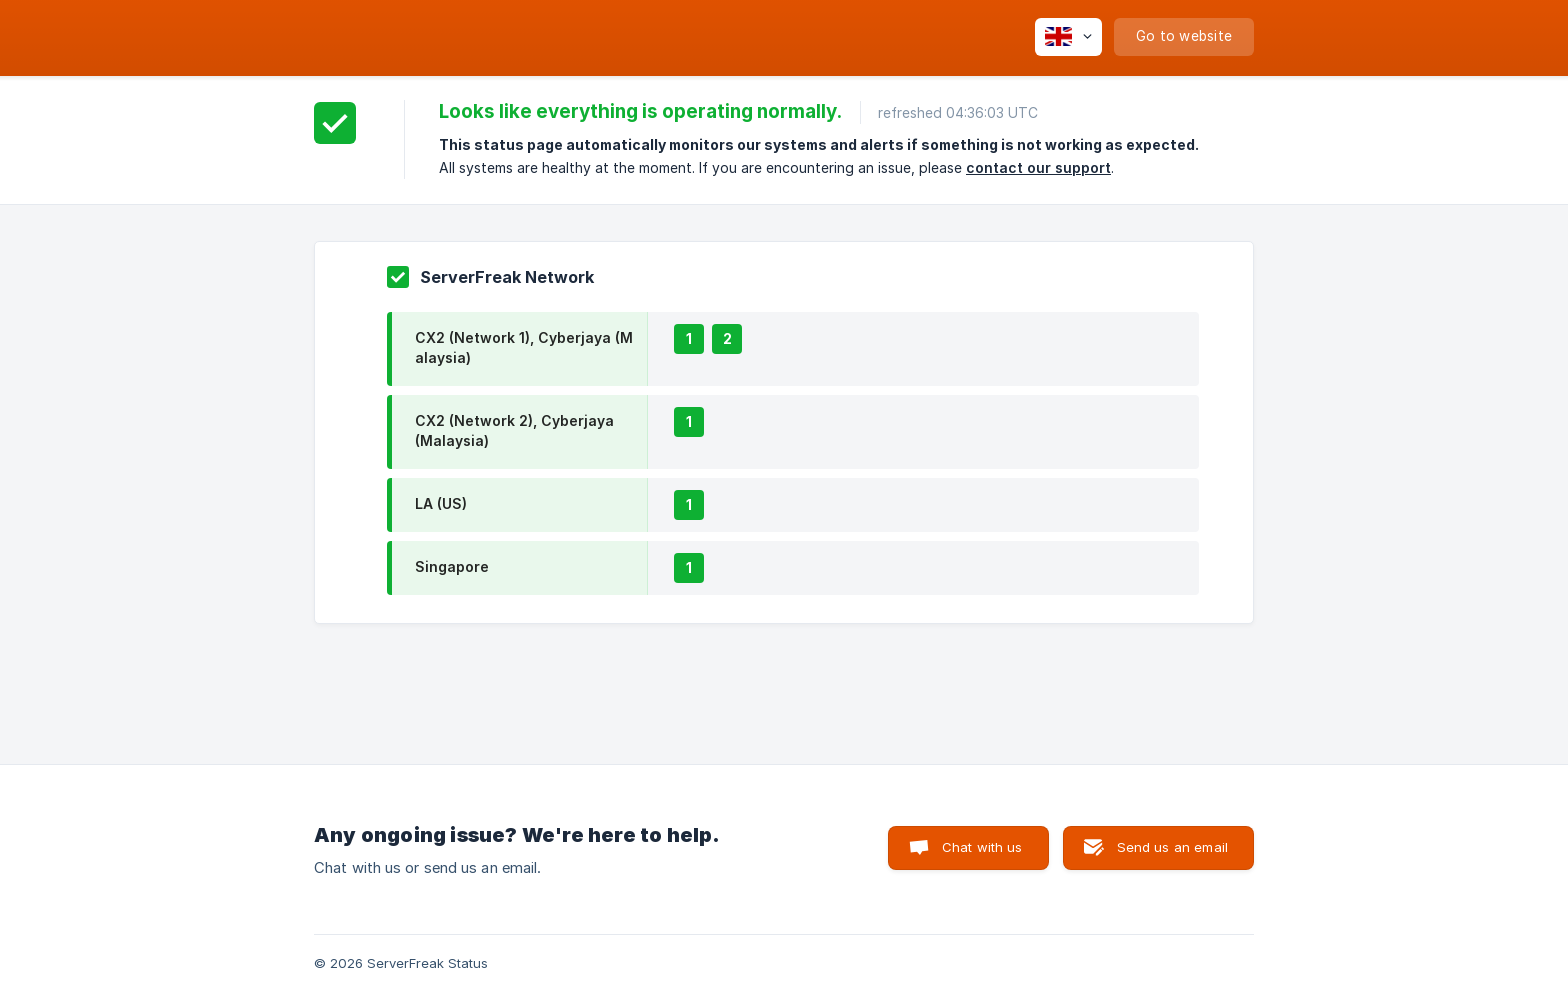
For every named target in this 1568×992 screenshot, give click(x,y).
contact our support (1038, 167)
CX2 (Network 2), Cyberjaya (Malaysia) (514, 430)
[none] (1068, 37)
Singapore (452, 566)
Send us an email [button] (1172, 847)
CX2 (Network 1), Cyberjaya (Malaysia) (524, 347)
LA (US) (441, 503)
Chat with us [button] (982, 847)
